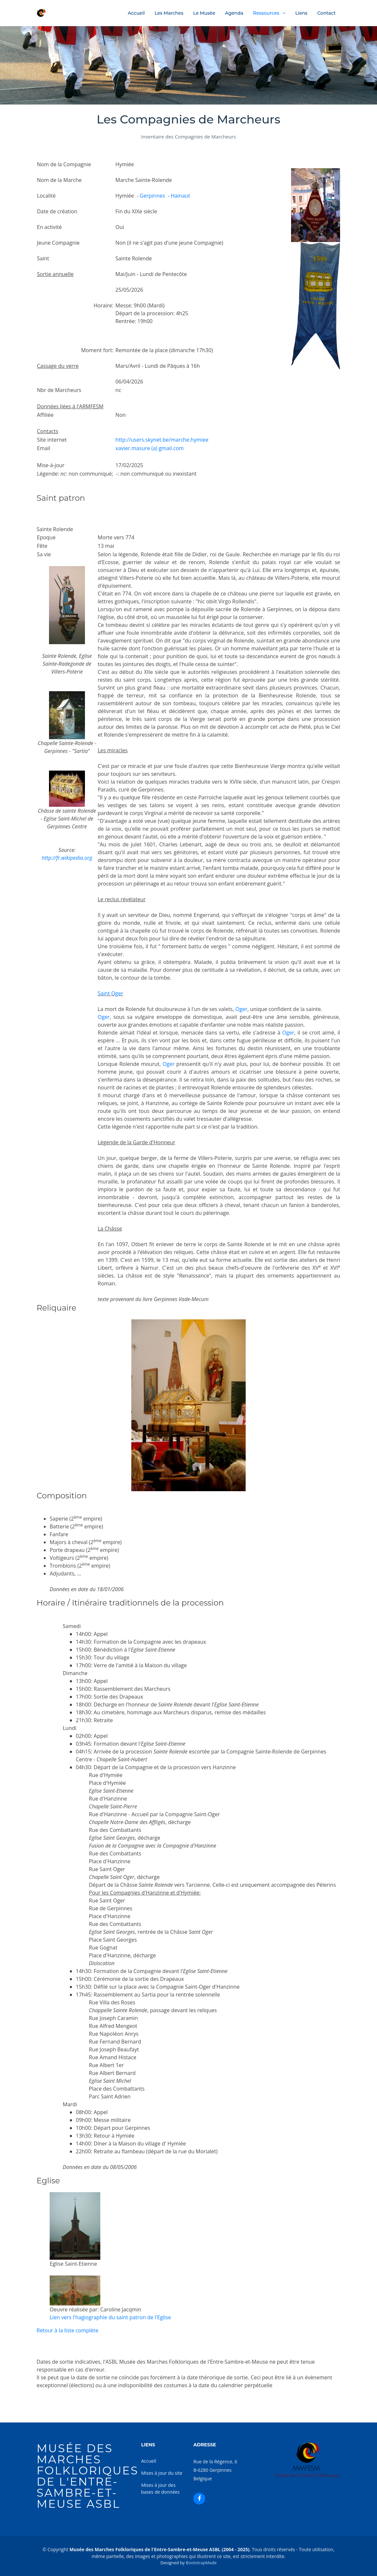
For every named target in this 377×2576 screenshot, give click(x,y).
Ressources (266, 13)
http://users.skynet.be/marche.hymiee (161, 439)
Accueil (136, 13)
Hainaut (180, 195)
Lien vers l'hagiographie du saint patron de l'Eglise (110, 2317)
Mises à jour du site (161, 2473)
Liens (301, 13)
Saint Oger (110, 993)
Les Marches (169, 13)
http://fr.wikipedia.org (67, 857)
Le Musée (204, 13)
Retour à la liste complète (67, 2330)
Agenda (234, 13)
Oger (242, 1009)
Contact (326, 13)
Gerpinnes (152, 195)
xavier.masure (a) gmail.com (149, 448)
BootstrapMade (201, 2563)
